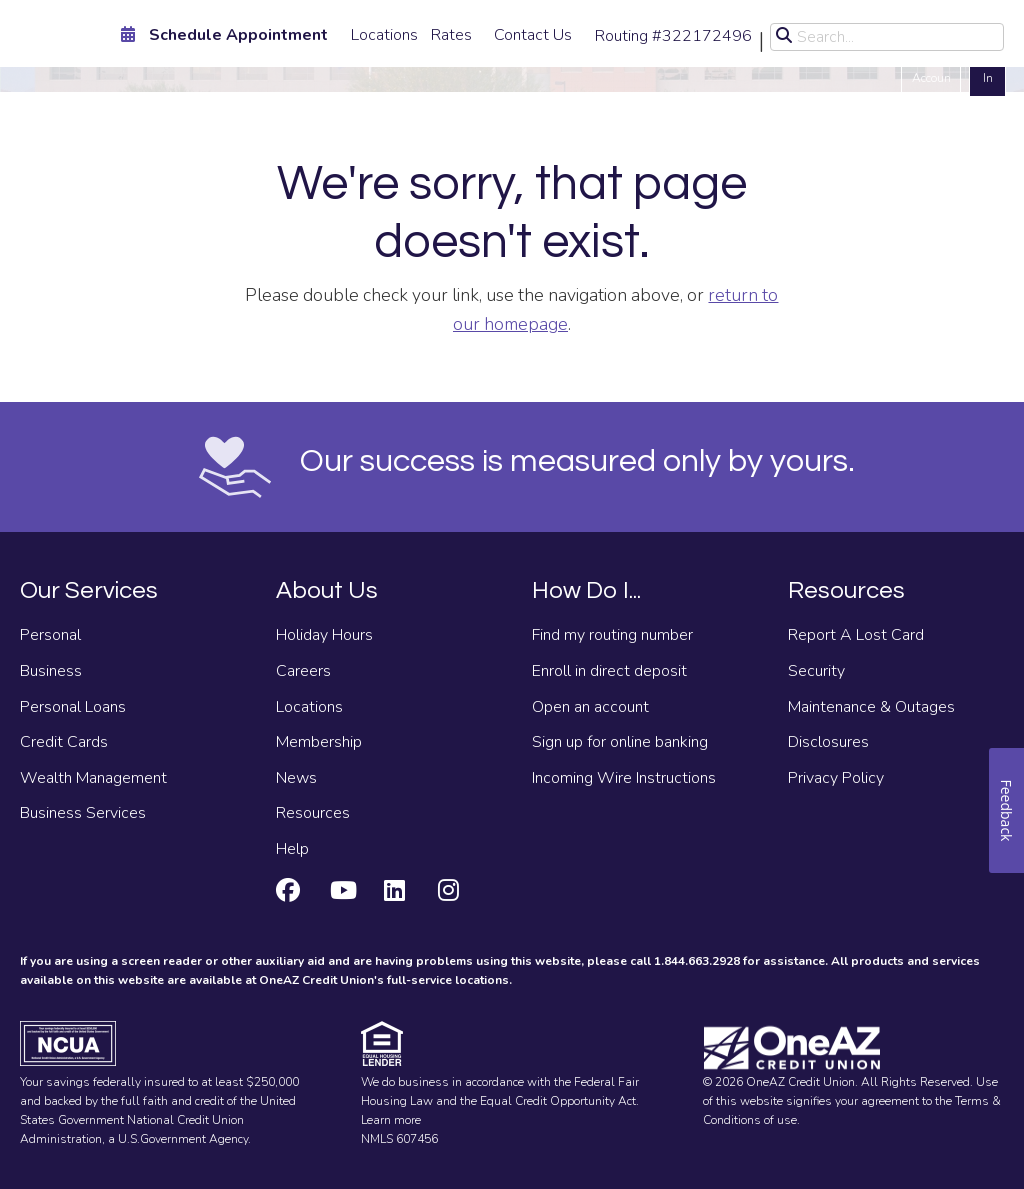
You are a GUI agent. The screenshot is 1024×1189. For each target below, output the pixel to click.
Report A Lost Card (856, 635)
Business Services (83, 813)
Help (292, 849)
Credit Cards (64, 742)
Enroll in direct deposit (609, 671)
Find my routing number (612, 635)
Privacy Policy (836, 778)
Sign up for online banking (620, 742)
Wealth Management (93, 778)
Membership (319, 742)
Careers (303, 671)
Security (816, 671)
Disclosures (828, 742)
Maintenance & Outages (871, 707)
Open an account (590, 707)
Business (51, 671)
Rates (451, 35)
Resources (313, 813)
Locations (384, 35)
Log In (987, 67)
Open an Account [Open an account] (931, 68)
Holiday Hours (324, 635)
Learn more (391, 1120)
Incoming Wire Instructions (624, 778)
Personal (50, 635)
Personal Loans (73, 707)
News (296, 778)
